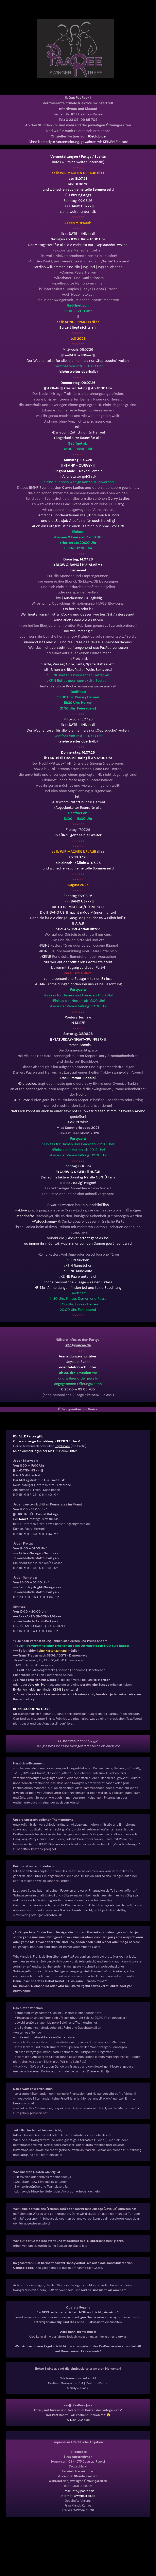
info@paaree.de (78, 1345)
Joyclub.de (62, 1446)
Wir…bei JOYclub (78, 2420)
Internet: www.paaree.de (78, 2496)
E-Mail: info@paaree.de (78, 2491)
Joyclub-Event (78, 1361)
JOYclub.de (96, 136)
